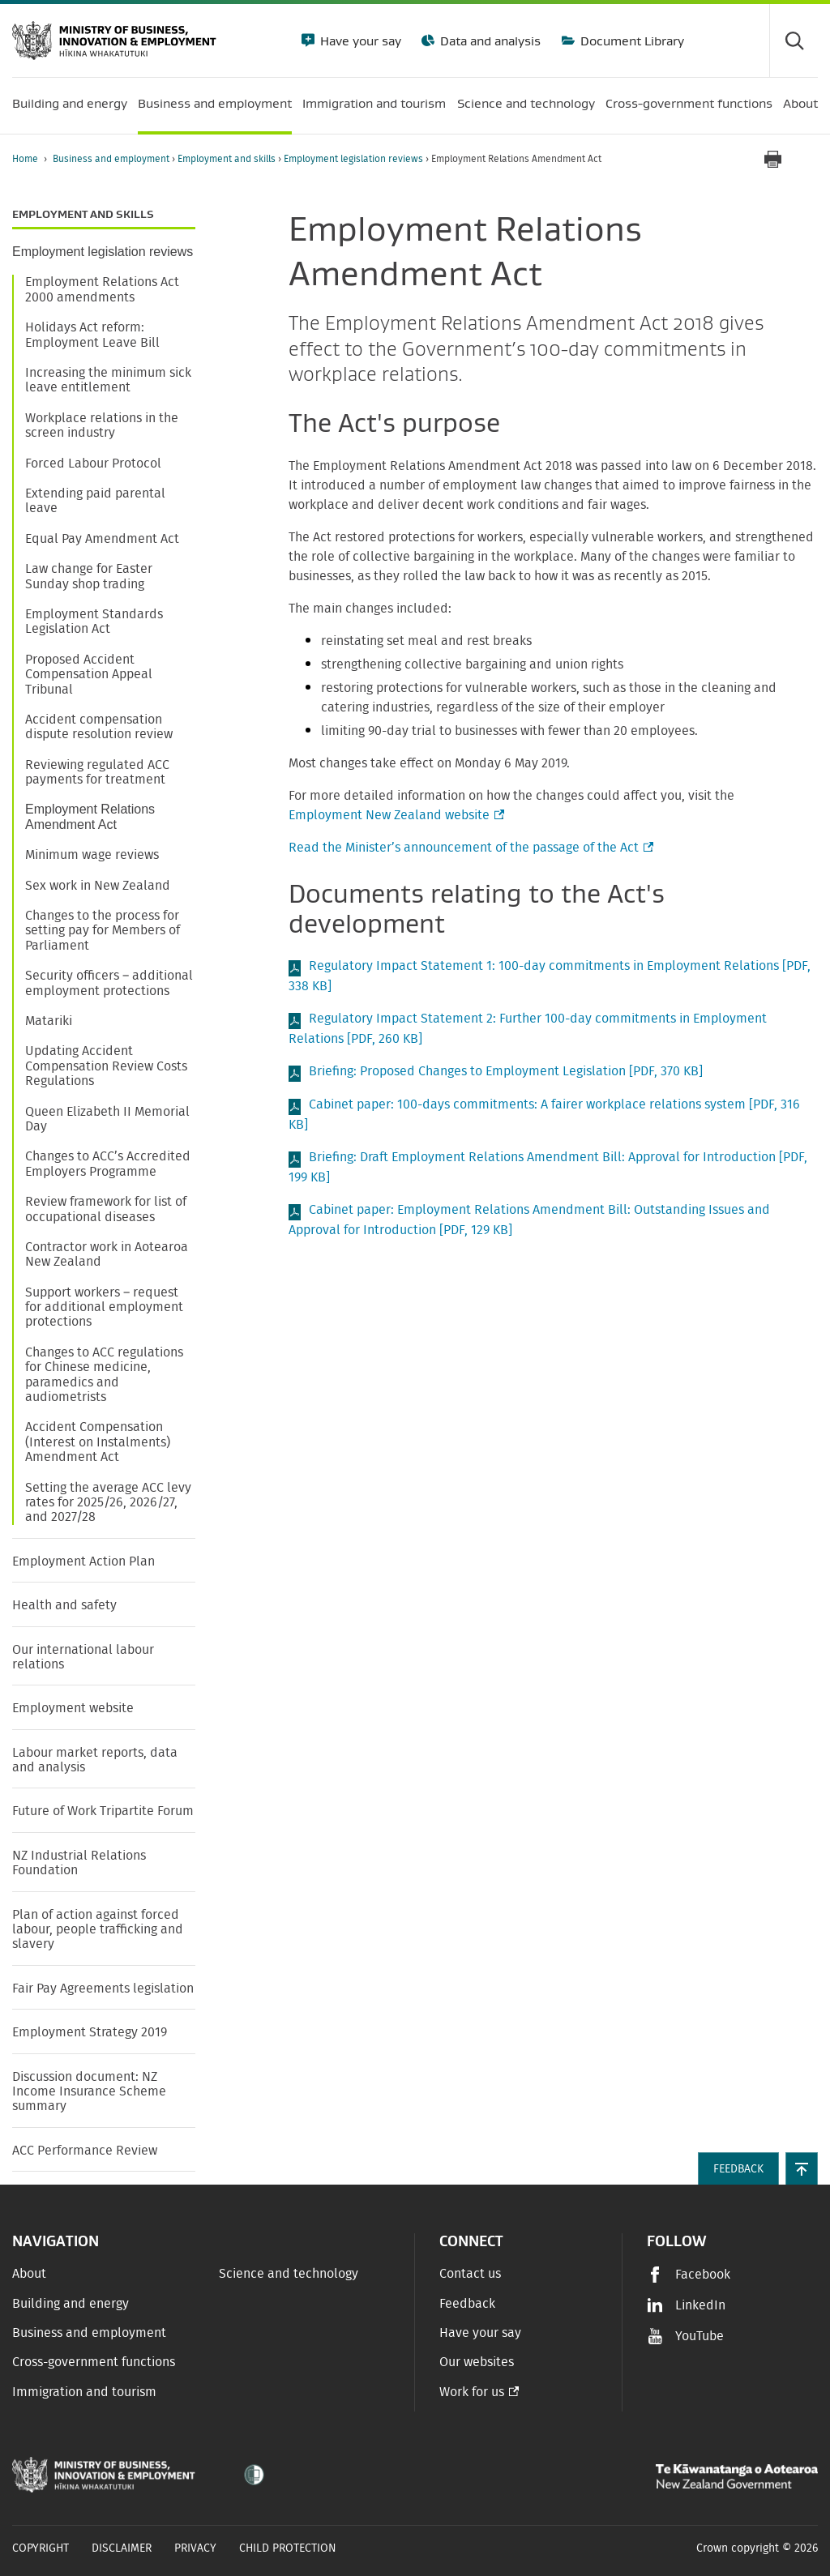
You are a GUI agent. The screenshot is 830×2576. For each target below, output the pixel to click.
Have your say (359, 40)
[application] (810, 159)
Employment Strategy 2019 (89, 2032)
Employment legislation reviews (355, 159)
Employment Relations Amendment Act (90, 816)
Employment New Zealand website (395, 815)
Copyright (40, 2548)
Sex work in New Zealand (97, 885)
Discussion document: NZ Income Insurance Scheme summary (89, 2091)
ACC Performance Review (84, 2150)
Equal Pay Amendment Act (102, 538)
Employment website (74, 1708)
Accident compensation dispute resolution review (99, 727)
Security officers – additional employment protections (109, 983)
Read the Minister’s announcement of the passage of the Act (469, 847)
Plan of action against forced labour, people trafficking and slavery (97, 1929)
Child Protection (287, 2548)
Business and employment (112, 159)
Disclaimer (122, 2548)
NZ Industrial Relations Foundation (79, 1863)
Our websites (476, 2362)
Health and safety (64, 1605)
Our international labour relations (83, 1657)
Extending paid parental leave (95, 501)
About (29, 2273)
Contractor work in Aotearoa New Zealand (106, 1254)
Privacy (195, 2548)
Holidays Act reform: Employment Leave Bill (92, 334)
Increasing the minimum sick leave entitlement (108, 380)
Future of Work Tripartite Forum (103, 1811)
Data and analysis (489, 40)
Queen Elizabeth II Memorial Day (107, 1119)
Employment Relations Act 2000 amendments (102, 289)
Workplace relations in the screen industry (101, 425)
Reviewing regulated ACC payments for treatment (97, 772)
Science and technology (288, 2273)
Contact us (470, 2273)
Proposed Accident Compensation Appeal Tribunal (88, 674)
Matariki (48, 1021)
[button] (801, 2168)
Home (25, 159)
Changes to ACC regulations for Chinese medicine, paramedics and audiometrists (104, 1374)
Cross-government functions (93, 2362)
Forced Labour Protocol (93, 463)
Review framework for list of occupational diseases (105, 1209)
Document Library (630, 40)
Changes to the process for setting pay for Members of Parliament (102, 930)
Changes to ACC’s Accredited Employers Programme (107, 1163)
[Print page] (772, 159)
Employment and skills (228, 159)
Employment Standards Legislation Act (94, 621)
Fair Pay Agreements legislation (103, 1988)
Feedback (467, 2303)
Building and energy (70, 2303)
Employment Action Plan (83, 1561)
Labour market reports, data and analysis (95, 1760)
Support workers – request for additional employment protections (104, 1307)
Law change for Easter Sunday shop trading (88, 576)
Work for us (471, 2392)
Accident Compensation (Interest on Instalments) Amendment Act (97, 1441)
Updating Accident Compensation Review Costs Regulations (106, 1065)
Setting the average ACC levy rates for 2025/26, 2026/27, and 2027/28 (108, 1502)
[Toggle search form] (793, 40)
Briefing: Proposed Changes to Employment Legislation (506, 1071)
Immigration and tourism (84, 2392)
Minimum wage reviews (92, 854)
